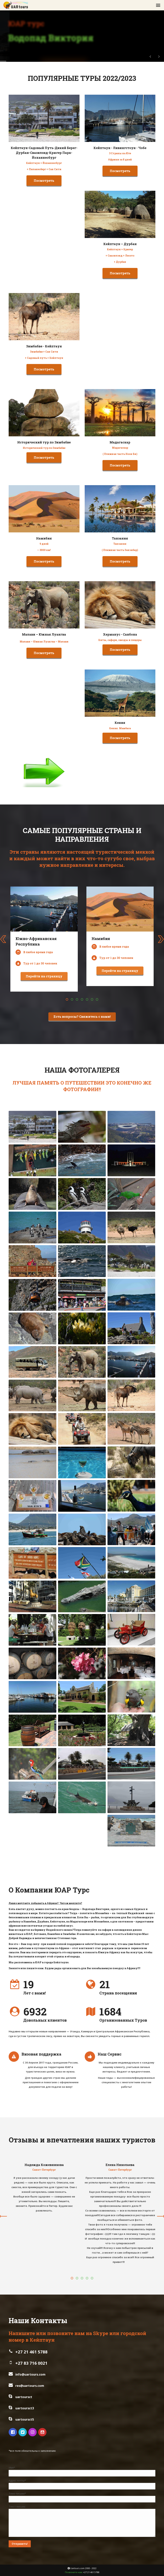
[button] (67, 999)
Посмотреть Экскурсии (55, 56)
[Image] (44, 118)
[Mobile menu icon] (158, 5)
